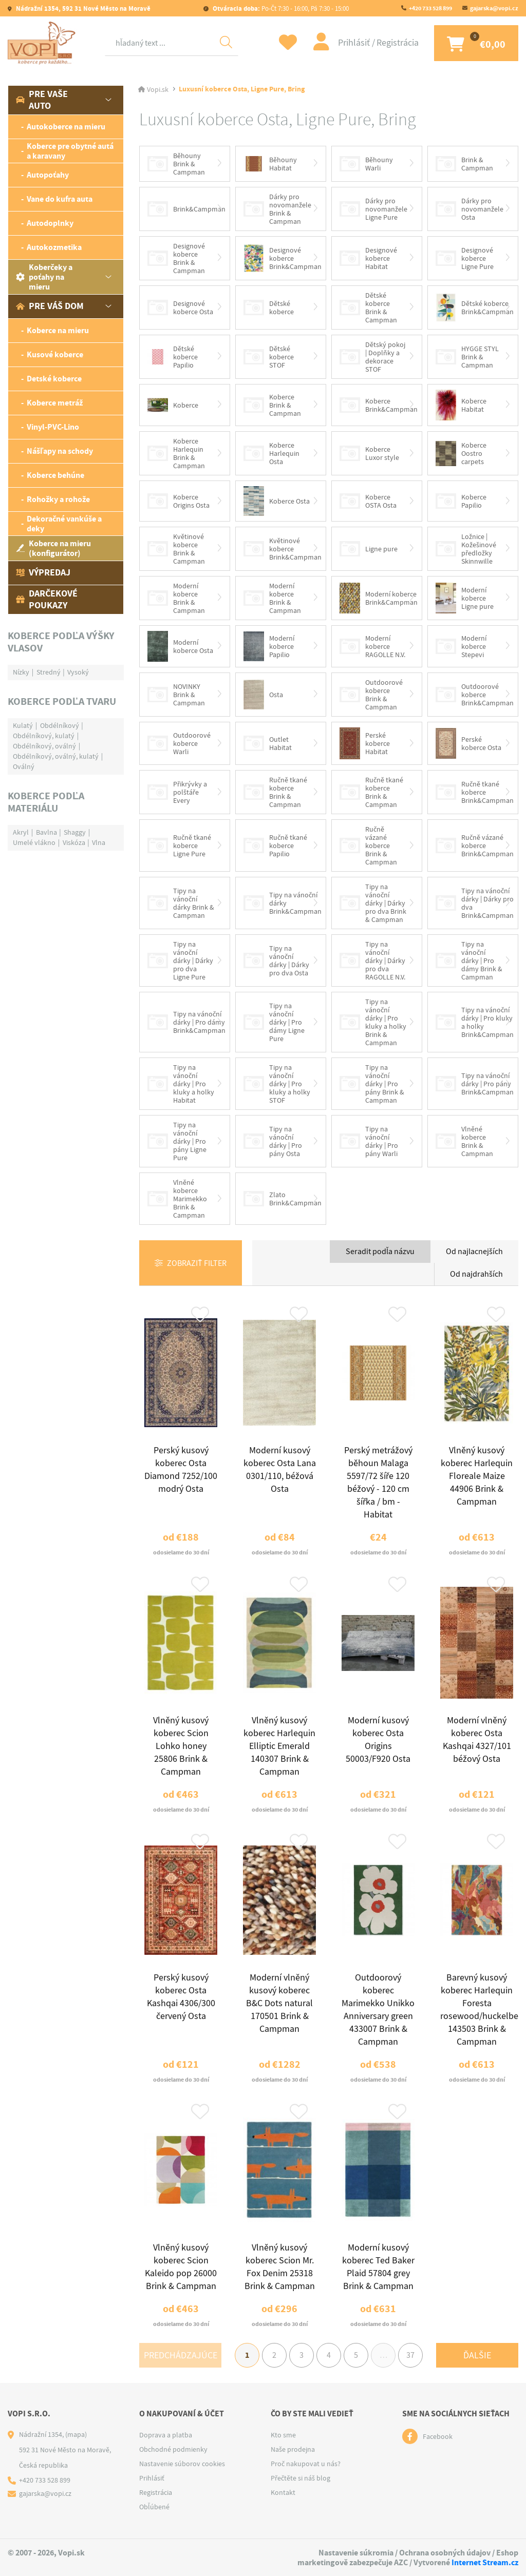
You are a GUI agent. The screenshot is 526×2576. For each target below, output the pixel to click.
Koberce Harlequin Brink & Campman (176, 453)
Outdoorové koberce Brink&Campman (475, 694)
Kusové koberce (55, 354)
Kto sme (283, 2434)
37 (410, 2355)
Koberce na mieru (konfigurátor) (53, 548)
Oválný (23, 766)
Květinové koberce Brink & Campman (176, 549)
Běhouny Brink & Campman (176, 164)
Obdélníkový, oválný (44, 746)
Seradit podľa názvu (380, 1251)
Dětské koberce (268, 307)
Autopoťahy (48, 174)
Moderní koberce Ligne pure (465, 598)
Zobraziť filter (197, 1263)
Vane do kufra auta (59, 199)
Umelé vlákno (34, 842)
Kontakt (283, 2492)
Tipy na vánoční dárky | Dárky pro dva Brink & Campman (373, 903)
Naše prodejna (293, 2449)
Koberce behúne (55, 475)
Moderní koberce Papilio (268, 646)
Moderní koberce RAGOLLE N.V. (372, 646)
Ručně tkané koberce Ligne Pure (179, 845)
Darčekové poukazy (47, 599)
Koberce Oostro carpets (461, 453)
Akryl (21, 832)
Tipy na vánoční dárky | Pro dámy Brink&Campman (186, 1022)
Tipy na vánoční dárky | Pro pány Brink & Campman (372, 1084)
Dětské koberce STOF (268, 357)
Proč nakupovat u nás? (306, 2463)
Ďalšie (477, 2355)
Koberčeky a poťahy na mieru (44, 277)
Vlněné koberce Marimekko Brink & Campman (177, 1199)
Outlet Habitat (267, 743)
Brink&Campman (186, 209)
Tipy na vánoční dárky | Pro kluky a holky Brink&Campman (475, 1022)
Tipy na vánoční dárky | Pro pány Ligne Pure (176, 1141)
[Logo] (44, 43)
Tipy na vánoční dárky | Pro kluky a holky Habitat (180, 1084)
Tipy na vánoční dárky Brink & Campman (180, 903)
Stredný (48, 672)
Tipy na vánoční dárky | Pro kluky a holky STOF (276, 1084)
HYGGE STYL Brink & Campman (467, 357)
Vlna (98, 842)
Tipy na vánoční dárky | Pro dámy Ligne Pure (274, 1022)
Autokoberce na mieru (66, 126)
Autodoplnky (50, 223)
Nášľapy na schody (60, 451)
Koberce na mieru (58, 330)
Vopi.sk (157, 89)
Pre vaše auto (42, 100)
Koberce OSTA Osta (368, 501)
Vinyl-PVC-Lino (53, 426)
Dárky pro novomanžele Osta (469, 209)
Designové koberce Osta (180, 307)
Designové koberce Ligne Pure (465, 258)
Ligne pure (369, 548)
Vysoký (78, 672)
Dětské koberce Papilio (172, 357)
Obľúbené (154, 2506)
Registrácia (398, 43)
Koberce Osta (276, 501)
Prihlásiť (355, 43)
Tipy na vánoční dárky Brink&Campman (282, 903)
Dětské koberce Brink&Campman (475, 307)
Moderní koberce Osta (180, 646)
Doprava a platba (165, 2434)
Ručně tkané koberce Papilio (275, 845)
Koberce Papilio (461, 501)
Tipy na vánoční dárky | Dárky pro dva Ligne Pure (180, 960)
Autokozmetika (54, 247)
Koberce (172, 405)
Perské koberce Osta (468, 743)
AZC (401, 2562)
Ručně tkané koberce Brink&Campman (475, 792)
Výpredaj (43, 572)
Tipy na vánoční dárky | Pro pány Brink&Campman (475, 1084)
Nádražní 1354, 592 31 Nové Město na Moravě (82, 8)
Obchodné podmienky (173, 2449)
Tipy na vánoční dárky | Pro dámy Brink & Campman (469, 960)
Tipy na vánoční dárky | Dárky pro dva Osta (276, 960)
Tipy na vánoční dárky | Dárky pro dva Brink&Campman (475, 903)
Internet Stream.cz (485, 2562)
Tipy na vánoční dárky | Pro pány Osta (272, 1141)
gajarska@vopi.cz (494, 8)
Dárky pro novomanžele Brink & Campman (277, 209)
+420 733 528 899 (430, 8)
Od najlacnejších (474, 1251)
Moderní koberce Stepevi (461, 646)
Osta (263, 694)
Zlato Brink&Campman (282, 1198)
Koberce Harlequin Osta (271, 453)
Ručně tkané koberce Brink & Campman (275, 792)
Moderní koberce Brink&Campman (379, 598)
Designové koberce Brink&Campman (282, 258)
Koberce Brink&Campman (379, 405)
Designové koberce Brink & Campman (176, 258)
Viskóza (74, 842)
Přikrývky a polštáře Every (177, 792)
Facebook (438, 2436)
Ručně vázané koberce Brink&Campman (475, 845)
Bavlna (46, 832)
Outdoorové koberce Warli (179, 743)
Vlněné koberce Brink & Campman (464, 1141)
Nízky (21, 672)
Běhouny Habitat (270, 163)
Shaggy (75, 832)
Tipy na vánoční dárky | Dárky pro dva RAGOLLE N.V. (372, 960)
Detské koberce (54, 378)
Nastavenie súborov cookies (182, 2463)
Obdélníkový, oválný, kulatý (56, 756)
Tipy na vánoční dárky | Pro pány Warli (369, 1141)
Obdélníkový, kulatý (43, 735)
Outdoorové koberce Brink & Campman (371, 695)
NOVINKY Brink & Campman (176, 694)
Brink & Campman (464, 163)
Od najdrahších (476, 1274)
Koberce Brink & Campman (272, 405)
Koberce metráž (55, 402)
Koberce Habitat (461, 405)
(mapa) (76, 2434)
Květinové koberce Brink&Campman (282, 549)
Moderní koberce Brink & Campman (176, 598)
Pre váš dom (50, 306)
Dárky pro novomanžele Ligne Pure (373, 209)
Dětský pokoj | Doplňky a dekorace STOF (372, 357)
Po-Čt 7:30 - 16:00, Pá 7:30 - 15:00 (280, 8)
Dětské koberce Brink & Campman (368, 307)
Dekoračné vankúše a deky (64, 523)
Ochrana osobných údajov (445, 2552)
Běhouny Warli (366, 163)
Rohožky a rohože (58, 499)
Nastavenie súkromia (355, 2552)
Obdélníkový (59, 725)
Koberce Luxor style (369, 453)
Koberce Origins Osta (178, 501)
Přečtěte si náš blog (300, 2478)
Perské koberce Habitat (365, 743)
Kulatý (23, 725)
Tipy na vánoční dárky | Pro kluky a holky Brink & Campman (373, 1022)
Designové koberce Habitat (368, 258)
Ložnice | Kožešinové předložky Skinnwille (466, 549)
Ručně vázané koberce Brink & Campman (368, 845)
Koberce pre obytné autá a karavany (70, 151)
